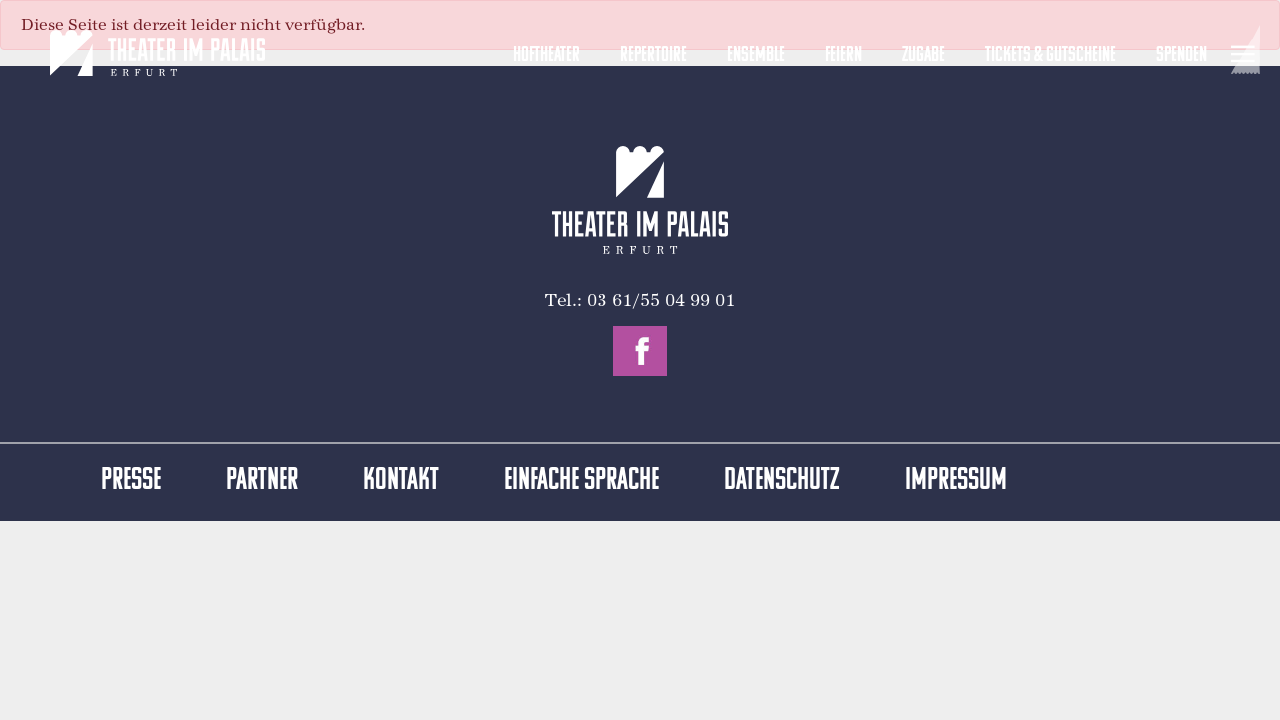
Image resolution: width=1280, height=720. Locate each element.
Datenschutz (782, 481)
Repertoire (653, 55)
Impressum (956, 481)
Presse (131, 481)
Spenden (1181, 55)
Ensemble (756, 55)
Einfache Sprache (581, 481)
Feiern (843, 55)
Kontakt (401, 481)
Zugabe (923, 55)
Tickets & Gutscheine (1050, 55)
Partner (262, 481)
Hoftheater (546, 55)
